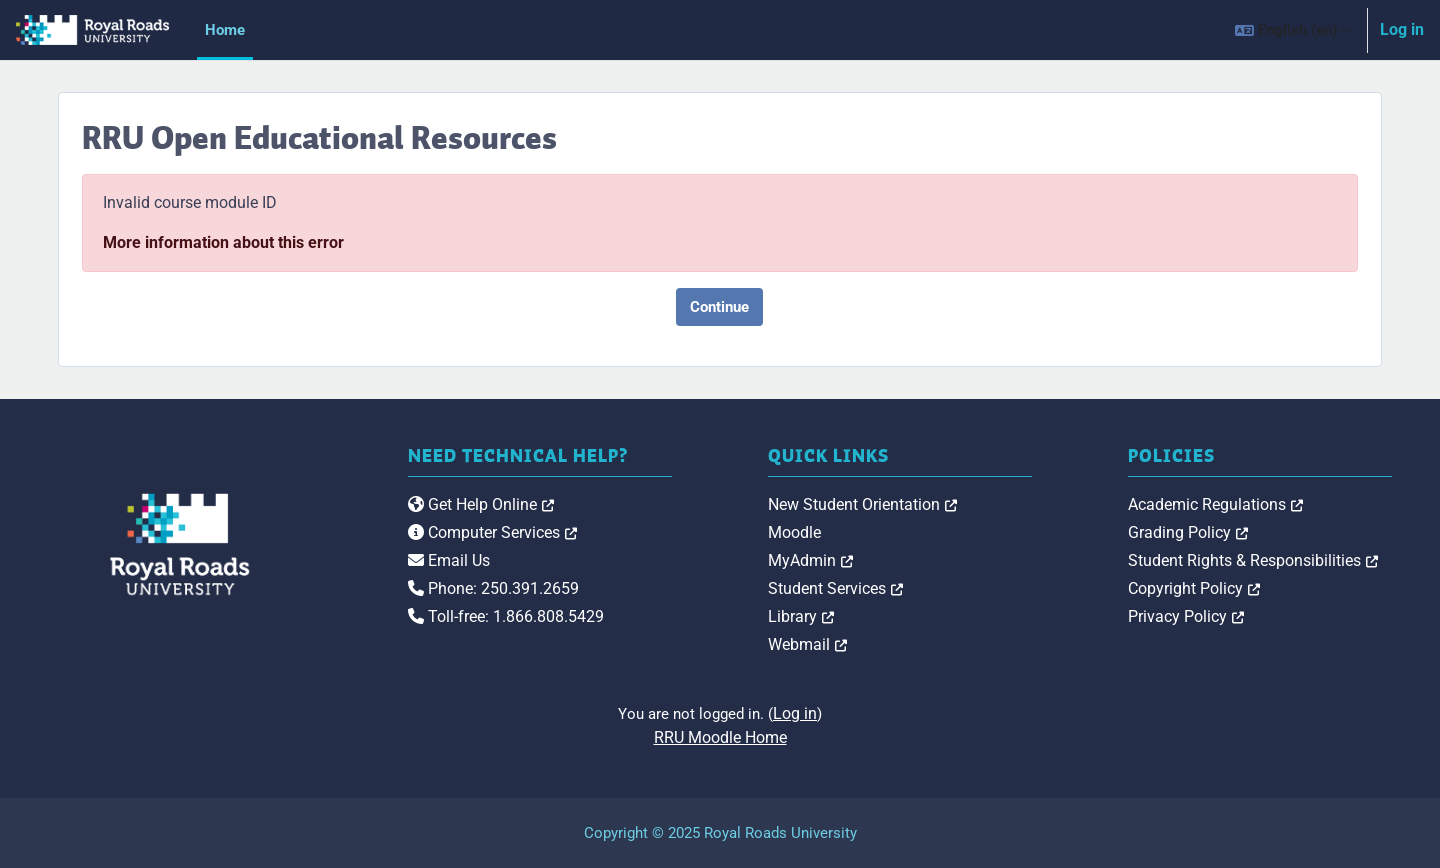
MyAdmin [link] (810, 560)
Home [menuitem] (225, 30)
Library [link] (801, 616)
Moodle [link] (794, 532)
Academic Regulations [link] (1215, 504)
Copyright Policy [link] (1194, 588)
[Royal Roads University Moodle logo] (180, 544)
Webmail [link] (807, 644)
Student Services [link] (835, 588)
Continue (719, 307)
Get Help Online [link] (481, 504)
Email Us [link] (449, 560)
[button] (1292, 30)
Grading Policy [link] (1188, 532)
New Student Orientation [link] (862, 504)
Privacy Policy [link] (1186, 616)
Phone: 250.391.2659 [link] (493, 588)
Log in (1402, 29)
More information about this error (223, 242)
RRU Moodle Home (720, 737)
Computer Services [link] (492, 532)
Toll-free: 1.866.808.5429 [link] (506, 616)
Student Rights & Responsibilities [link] (1253, 560)
